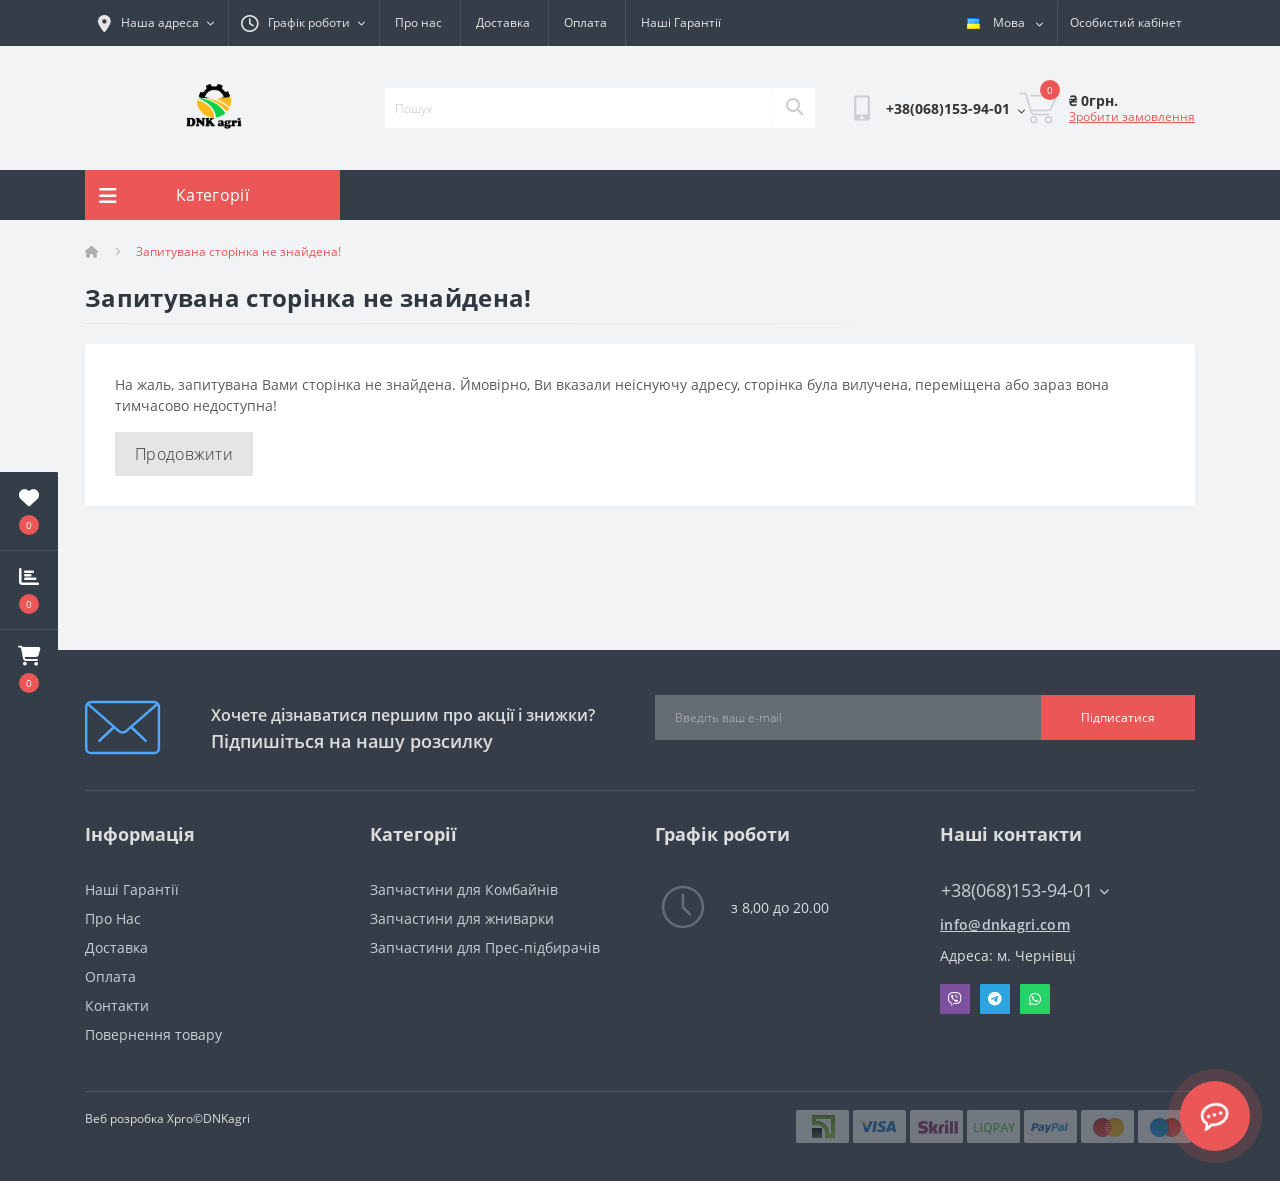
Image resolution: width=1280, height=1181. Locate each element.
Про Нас (113, 918)
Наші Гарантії (681, 22)
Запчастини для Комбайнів (464, 889)
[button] (29, 669)
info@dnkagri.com (1005, 924)
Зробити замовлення (1132, 116)
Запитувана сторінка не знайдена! (238, 251)
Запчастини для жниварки (462, 918)
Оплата (585, 22)
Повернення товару (153, 1034)
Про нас (418, 22)
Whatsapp (1035, 999)
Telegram (995, 999)
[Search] (794, 108)
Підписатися (1118, 717)
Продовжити (184, 454)
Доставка (503, 22)
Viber (955, 999)
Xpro (180, 1118)
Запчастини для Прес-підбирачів (485, 947)
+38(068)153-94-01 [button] (1025, 890)
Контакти (117, 1005)
